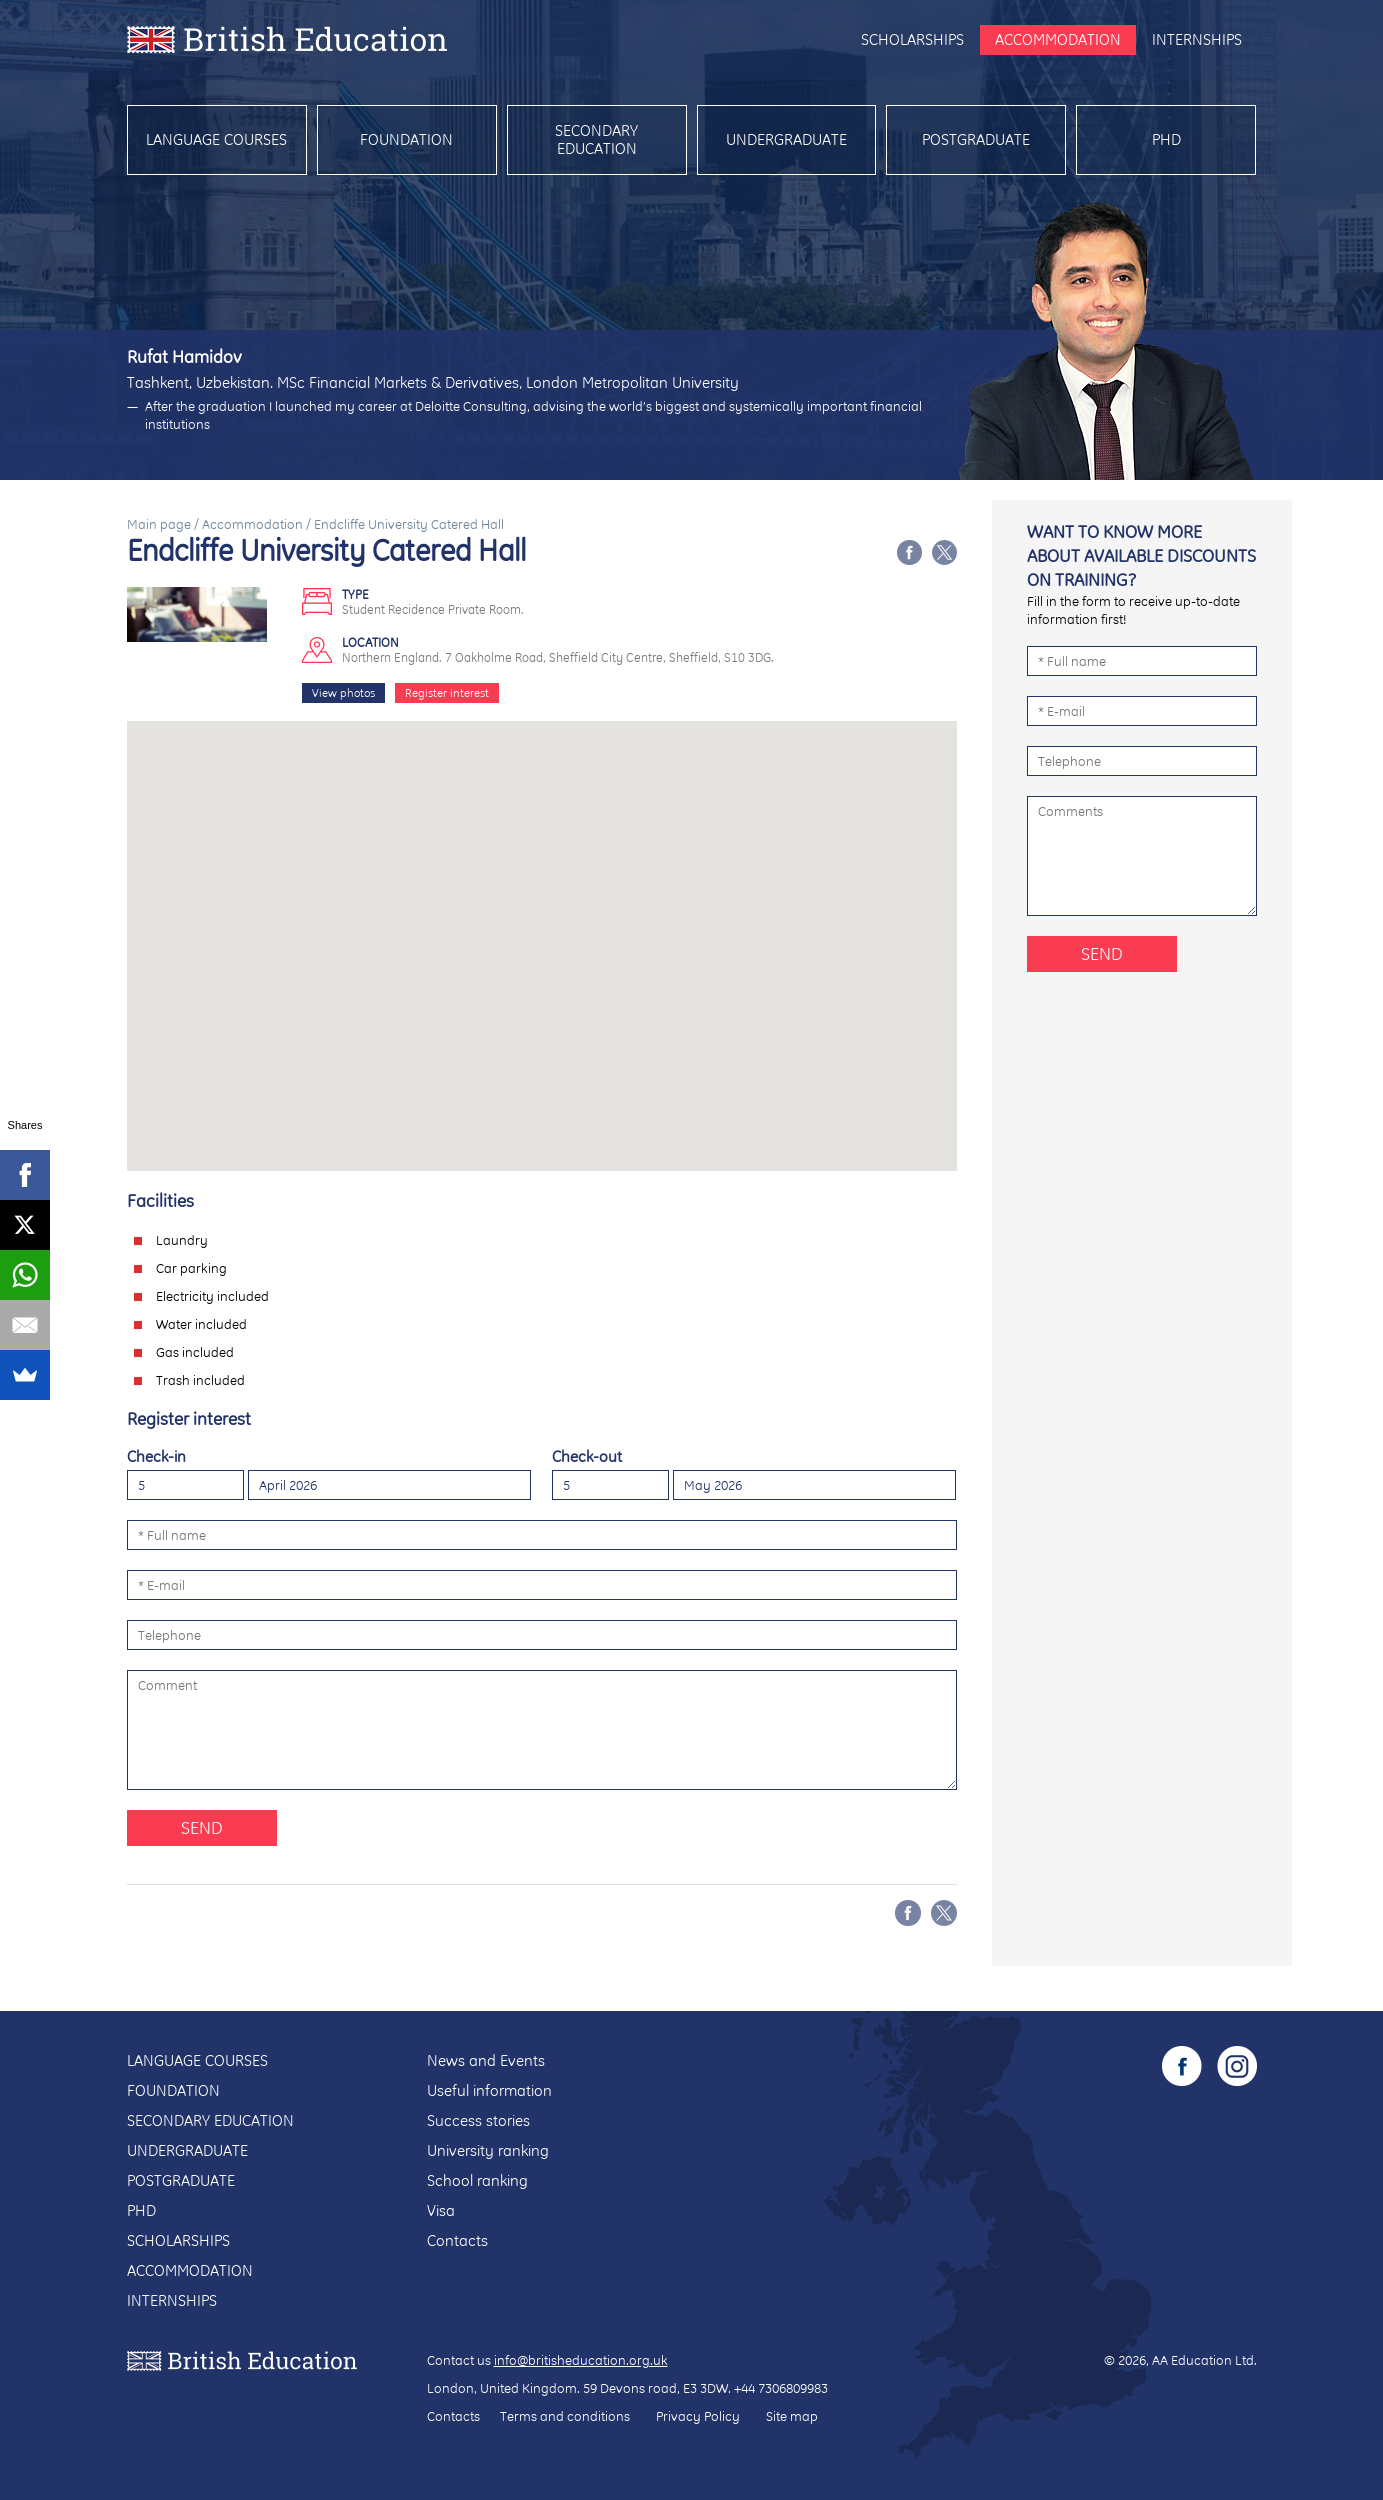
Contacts (457, 2240)
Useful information (489, 2090)
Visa (441, 2210)
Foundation (406, 139)
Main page (159, 524)
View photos (343, 693)
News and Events (486, 2060)
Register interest (447, 693)
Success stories (478, 2120)
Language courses (216, 139)
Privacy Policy (698, 2416)
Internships (1197, 39)
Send (202, 1827)
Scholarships (912, 39)
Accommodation (1058, 39)
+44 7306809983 (781, 2388)
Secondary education (596, 139)
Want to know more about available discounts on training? (1141, 555)
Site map (792, 2416)
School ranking (477, 2180)
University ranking (488, 2150)
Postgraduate (976, 139)
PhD (1166, 139)
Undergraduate (786, 139)
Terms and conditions (565, 2416)
